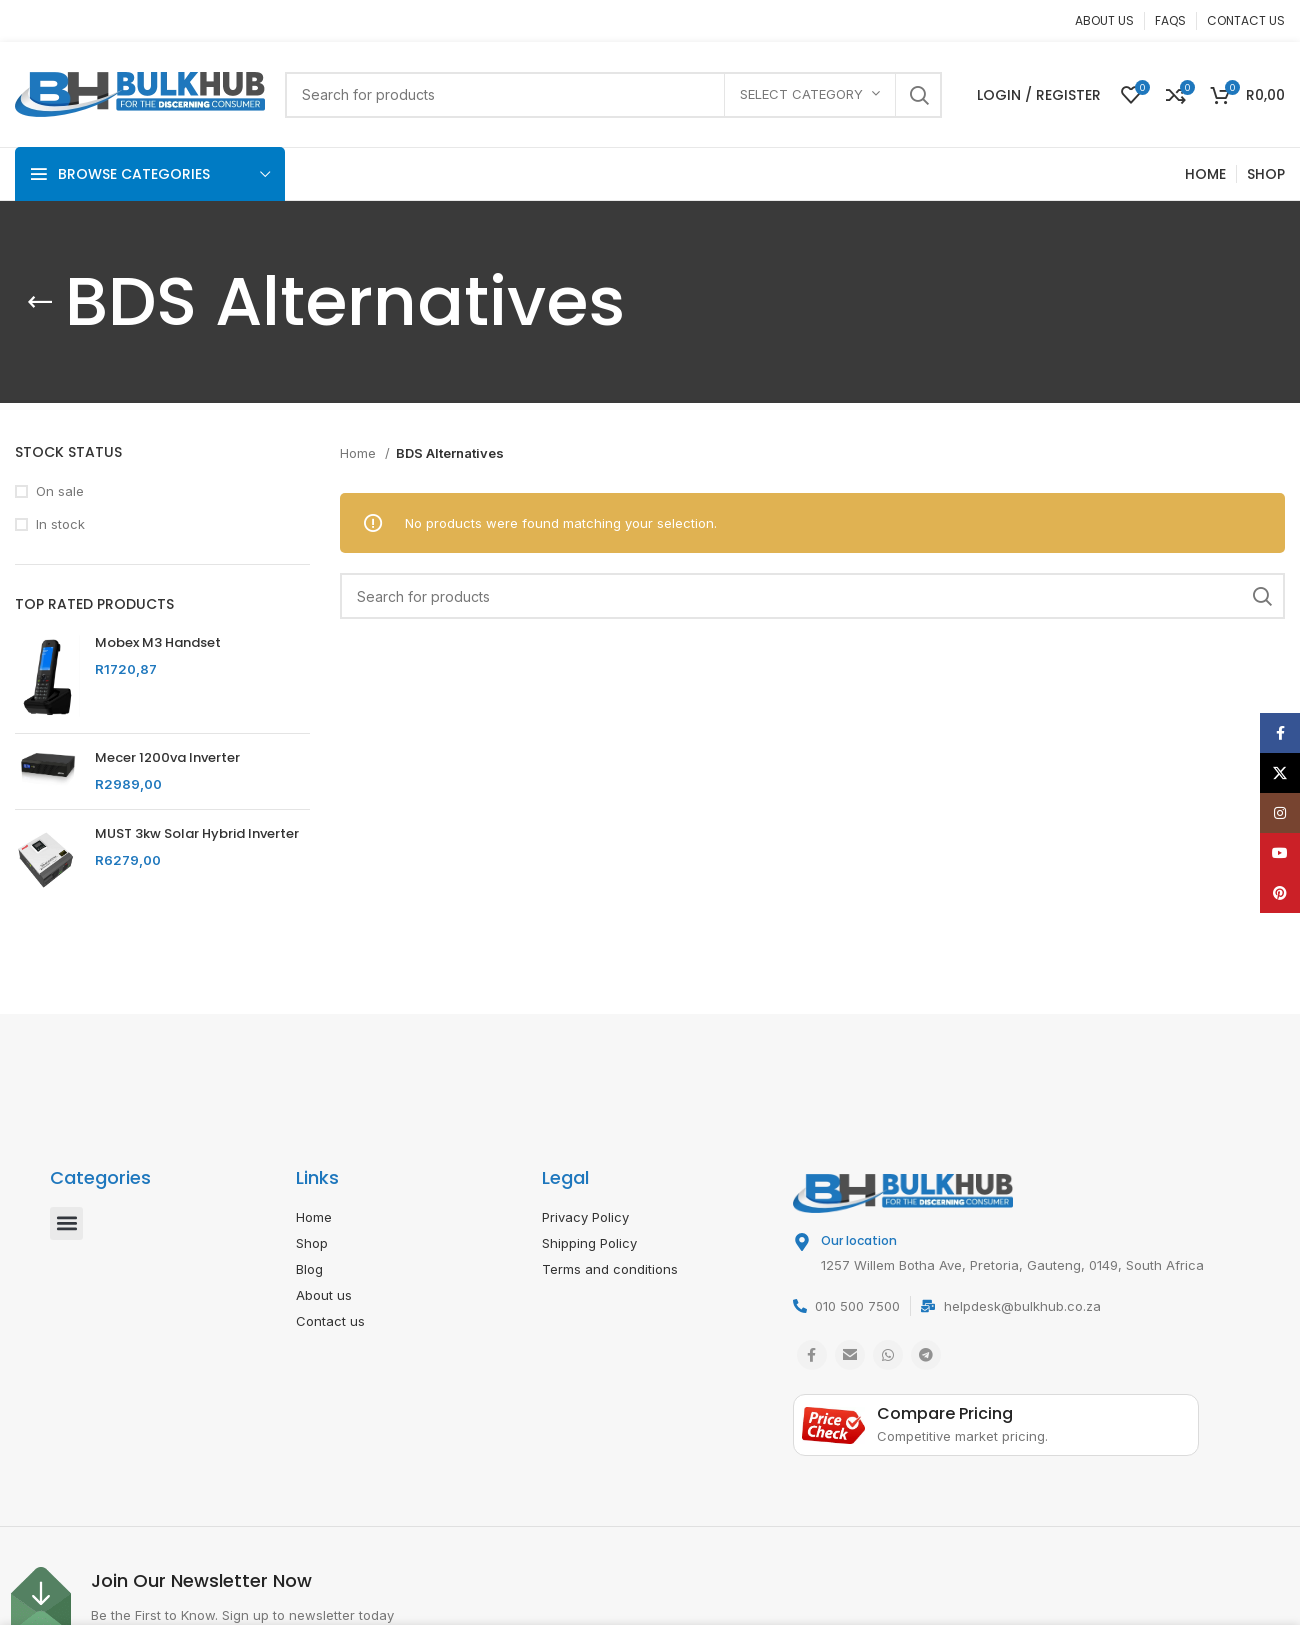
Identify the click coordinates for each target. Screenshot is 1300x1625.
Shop (312, 1243)
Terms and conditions (610, 1269)
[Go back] (40, 302)
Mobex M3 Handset (158, 643)
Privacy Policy (585, 1217)
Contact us (330, 1321)
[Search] (613, 95)
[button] (66, 1223)
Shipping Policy (589, 1243)
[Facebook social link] (812, 1355)
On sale (60, 491)
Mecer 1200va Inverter (167, 758)
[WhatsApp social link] (888, 1355)
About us (324, 1295)
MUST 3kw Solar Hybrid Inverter (197, 834)
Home (360, 453)
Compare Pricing (945, 1413)
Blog (309, 1269)
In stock (60, 524)
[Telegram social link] (926, 1355)
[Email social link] (850, 1355)
